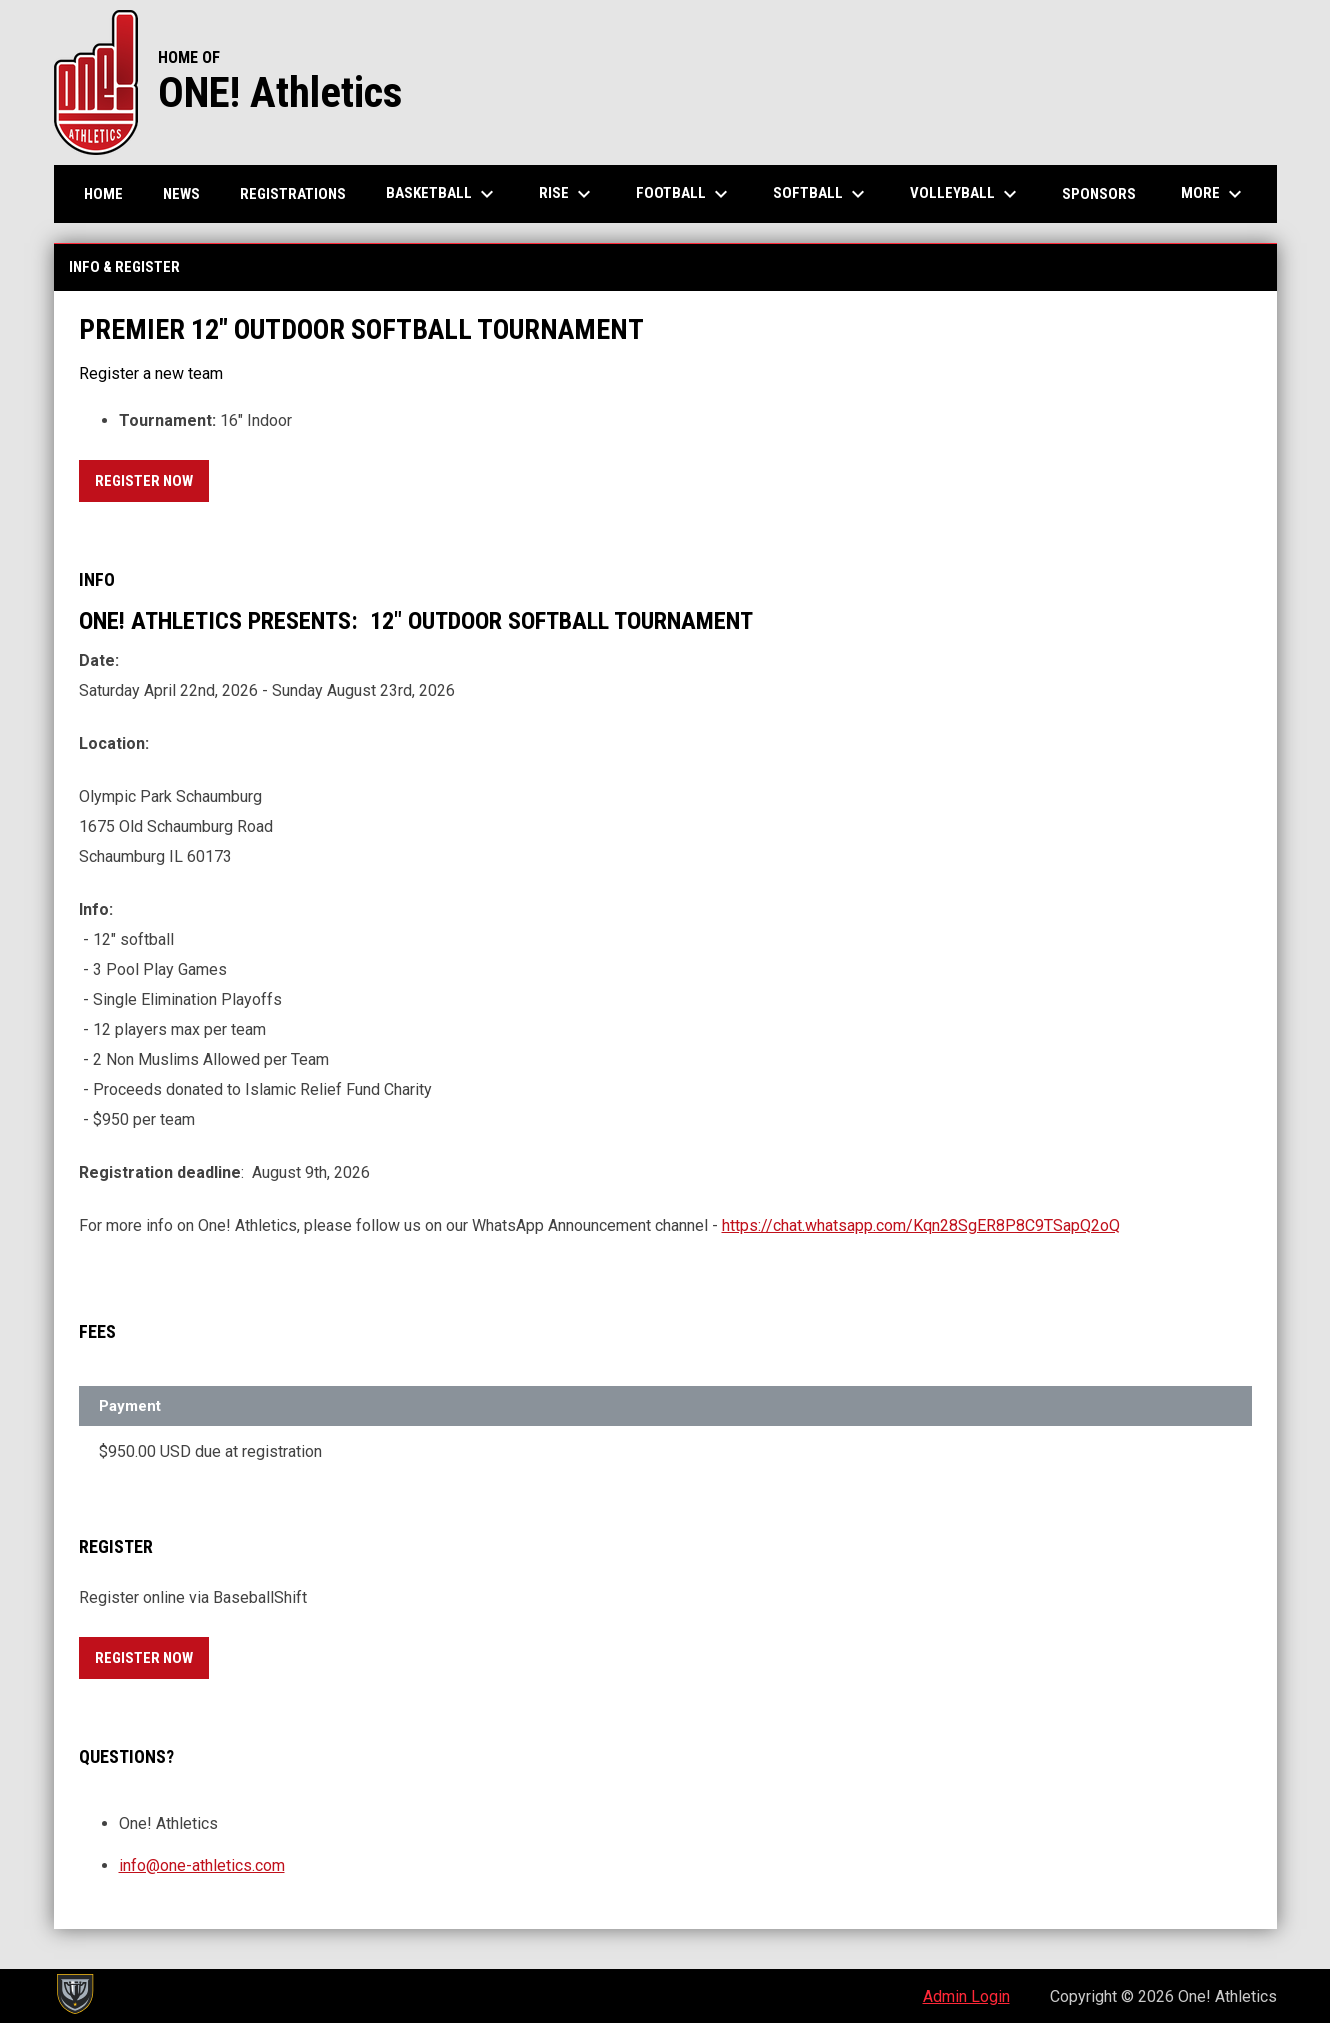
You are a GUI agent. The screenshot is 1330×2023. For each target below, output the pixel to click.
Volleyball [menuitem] (966, 194)
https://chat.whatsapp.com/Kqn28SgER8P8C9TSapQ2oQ (921, 1225)
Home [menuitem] (103, 194)
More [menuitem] (1214, 194)
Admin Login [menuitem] (966, 1996)
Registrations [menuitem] (293, 194)
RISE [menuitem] (567, 194)
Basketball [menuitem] (442, 194)
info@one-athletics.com (202, 1865)
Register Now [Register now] (152, 477)
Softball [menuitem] (821, 194)
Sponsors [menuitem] (1099, 194)
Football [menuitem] (684, 194)
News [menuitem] (181, 194)
